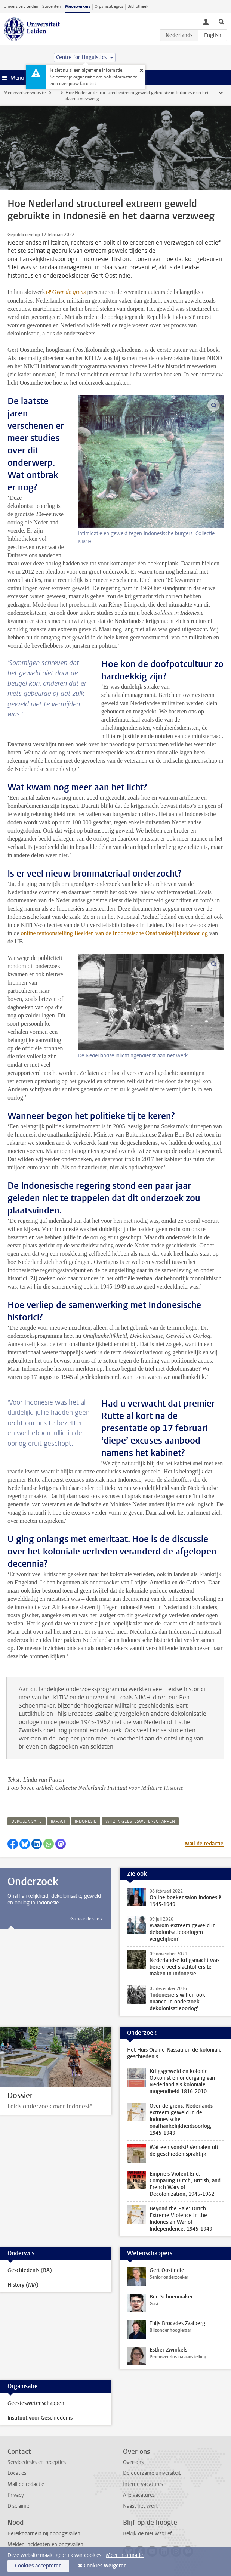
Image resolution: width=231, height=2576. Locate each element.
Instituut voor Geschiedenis (40, 2417)
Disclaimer (19, 2506)
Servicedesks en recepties (36, 2462)
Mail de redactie (204, 1843)
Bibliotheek (137, 6)
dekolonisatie (26, 1821)
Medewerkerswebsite (25, 93)
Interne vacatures (143, 2484)
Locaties (16, 2473)
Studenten (51, 6)
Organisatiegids (109, 6)
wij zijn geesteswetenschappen (140, 1821)
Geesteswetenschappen (35, 2403)
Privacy (15, 2495)
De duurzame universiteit (152, 2473)
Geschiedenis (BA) (29, 2270)
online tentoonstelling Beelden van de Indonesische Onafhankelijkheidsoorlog (114, 933)
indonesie (85, 1821)
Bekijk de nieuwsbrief (147, 2533)
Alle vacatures (139, 2495)
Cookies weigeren (105, 2565)
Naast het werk (140, 2506)
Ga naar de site (84, 1919)
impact (58, 1821)
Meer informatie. (125, 2555)
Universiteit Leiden (21, 6)
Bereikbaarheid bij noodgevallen (43, 2533)
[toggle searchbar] (221, 21)
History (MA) (22, 2284)
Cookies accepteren (38, 2565)
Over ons (133, 2462)
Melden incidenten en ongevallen (45, 2544)
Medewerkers (77, 6)
